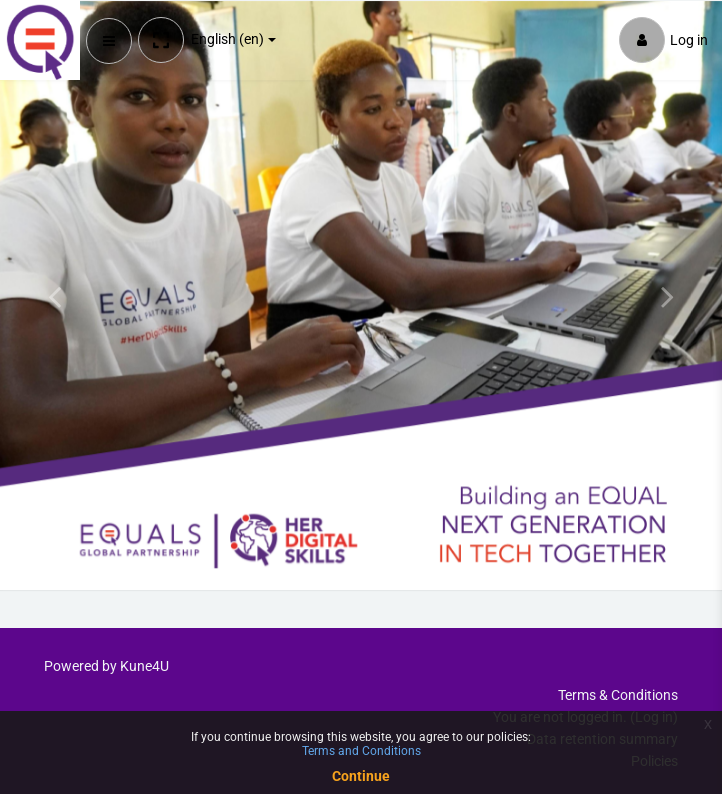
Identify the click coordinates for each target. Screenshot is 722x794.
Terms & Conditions (618, 695)
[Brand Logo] (40, 40)
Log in (663, 40)
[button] (161, 40)
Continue (361, 776)
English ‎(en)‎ (227, 39)
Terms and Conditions (361, 751)
